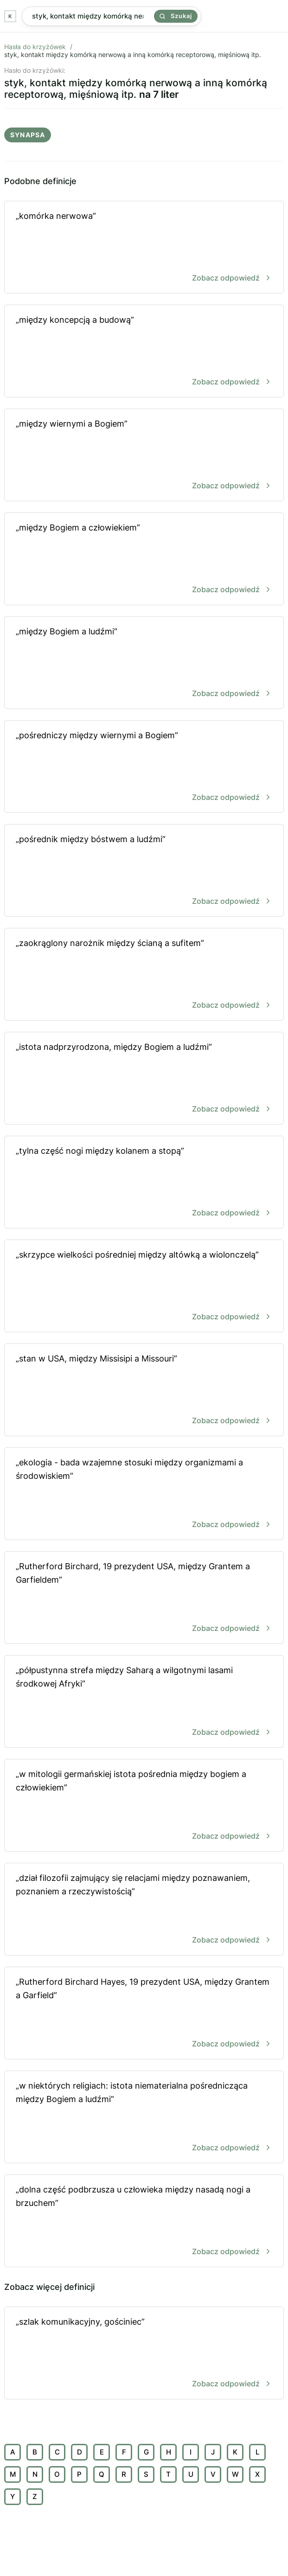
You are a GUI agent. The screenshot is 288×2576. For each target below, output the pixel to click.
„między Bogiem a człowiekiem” (144, 559)
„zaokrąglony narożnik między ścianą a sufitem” (144, 975)
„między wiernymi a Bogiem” (144, 455)
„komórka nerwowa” (144, 248)
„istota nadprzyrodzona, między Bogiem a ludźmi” (144, 1079)
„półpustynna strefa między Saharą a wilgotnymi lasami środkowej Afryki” (144, 1702)
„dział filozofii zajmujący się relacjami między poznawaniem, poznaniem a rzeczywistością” (144, 1910)
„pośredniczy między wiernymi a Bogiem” (144, 767)
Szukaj (176, 15)
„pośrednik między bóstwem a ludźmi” (144, 871)
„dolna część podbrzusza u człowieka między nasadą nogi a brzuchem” (144, 2221)
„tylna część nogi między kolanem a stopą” (144, 1183)
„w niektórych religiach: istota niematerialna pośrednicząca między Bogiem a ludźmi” (144, 2117)
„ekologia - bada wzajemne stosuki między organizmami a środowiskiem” (144, 1494)
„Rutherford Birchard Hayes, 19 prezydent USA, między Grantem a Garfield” (144, 2014)
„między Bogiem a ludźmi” (144, 663)
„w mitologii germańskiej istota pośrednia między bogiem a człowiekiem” (144, 1806)
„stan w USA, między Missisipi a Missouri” (144, 1390)
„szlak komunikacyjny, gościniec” (144, 2354)
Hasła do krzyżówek (35, 47)
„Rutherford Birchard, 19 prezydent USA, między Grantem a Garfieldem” (144, 1598)
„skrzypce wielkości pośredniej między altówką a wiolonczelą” (144, 1286)
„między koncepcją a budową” (144, 352)
